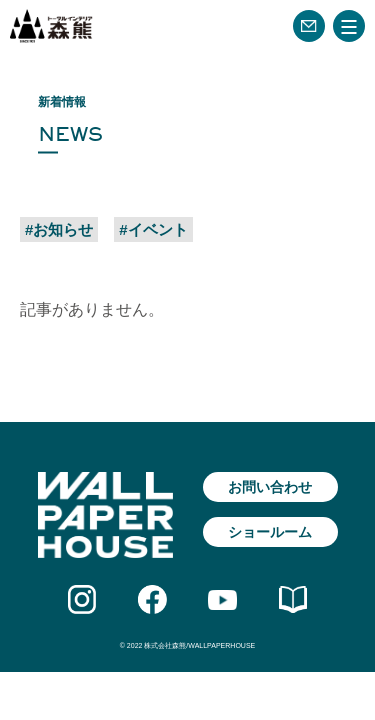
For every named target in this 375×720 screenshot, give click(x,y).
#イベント (153, 229)
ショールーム (270, 532)
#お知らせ (59, 229)
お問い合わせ (270, 487)
